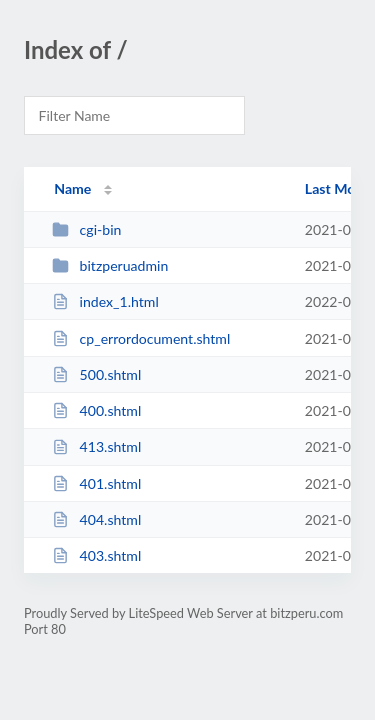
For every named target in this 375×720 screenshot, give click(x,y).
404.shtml (96, 519)
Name (72, 188)
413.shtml (96, 446)
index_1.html (105, 301)
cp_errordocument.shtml (141, 338)
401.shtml (96, 483)
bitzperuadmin (110, 265)
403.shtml (96, 555)
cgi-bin (86, 229)
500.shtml (96, 374)
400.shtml (96, 410)
